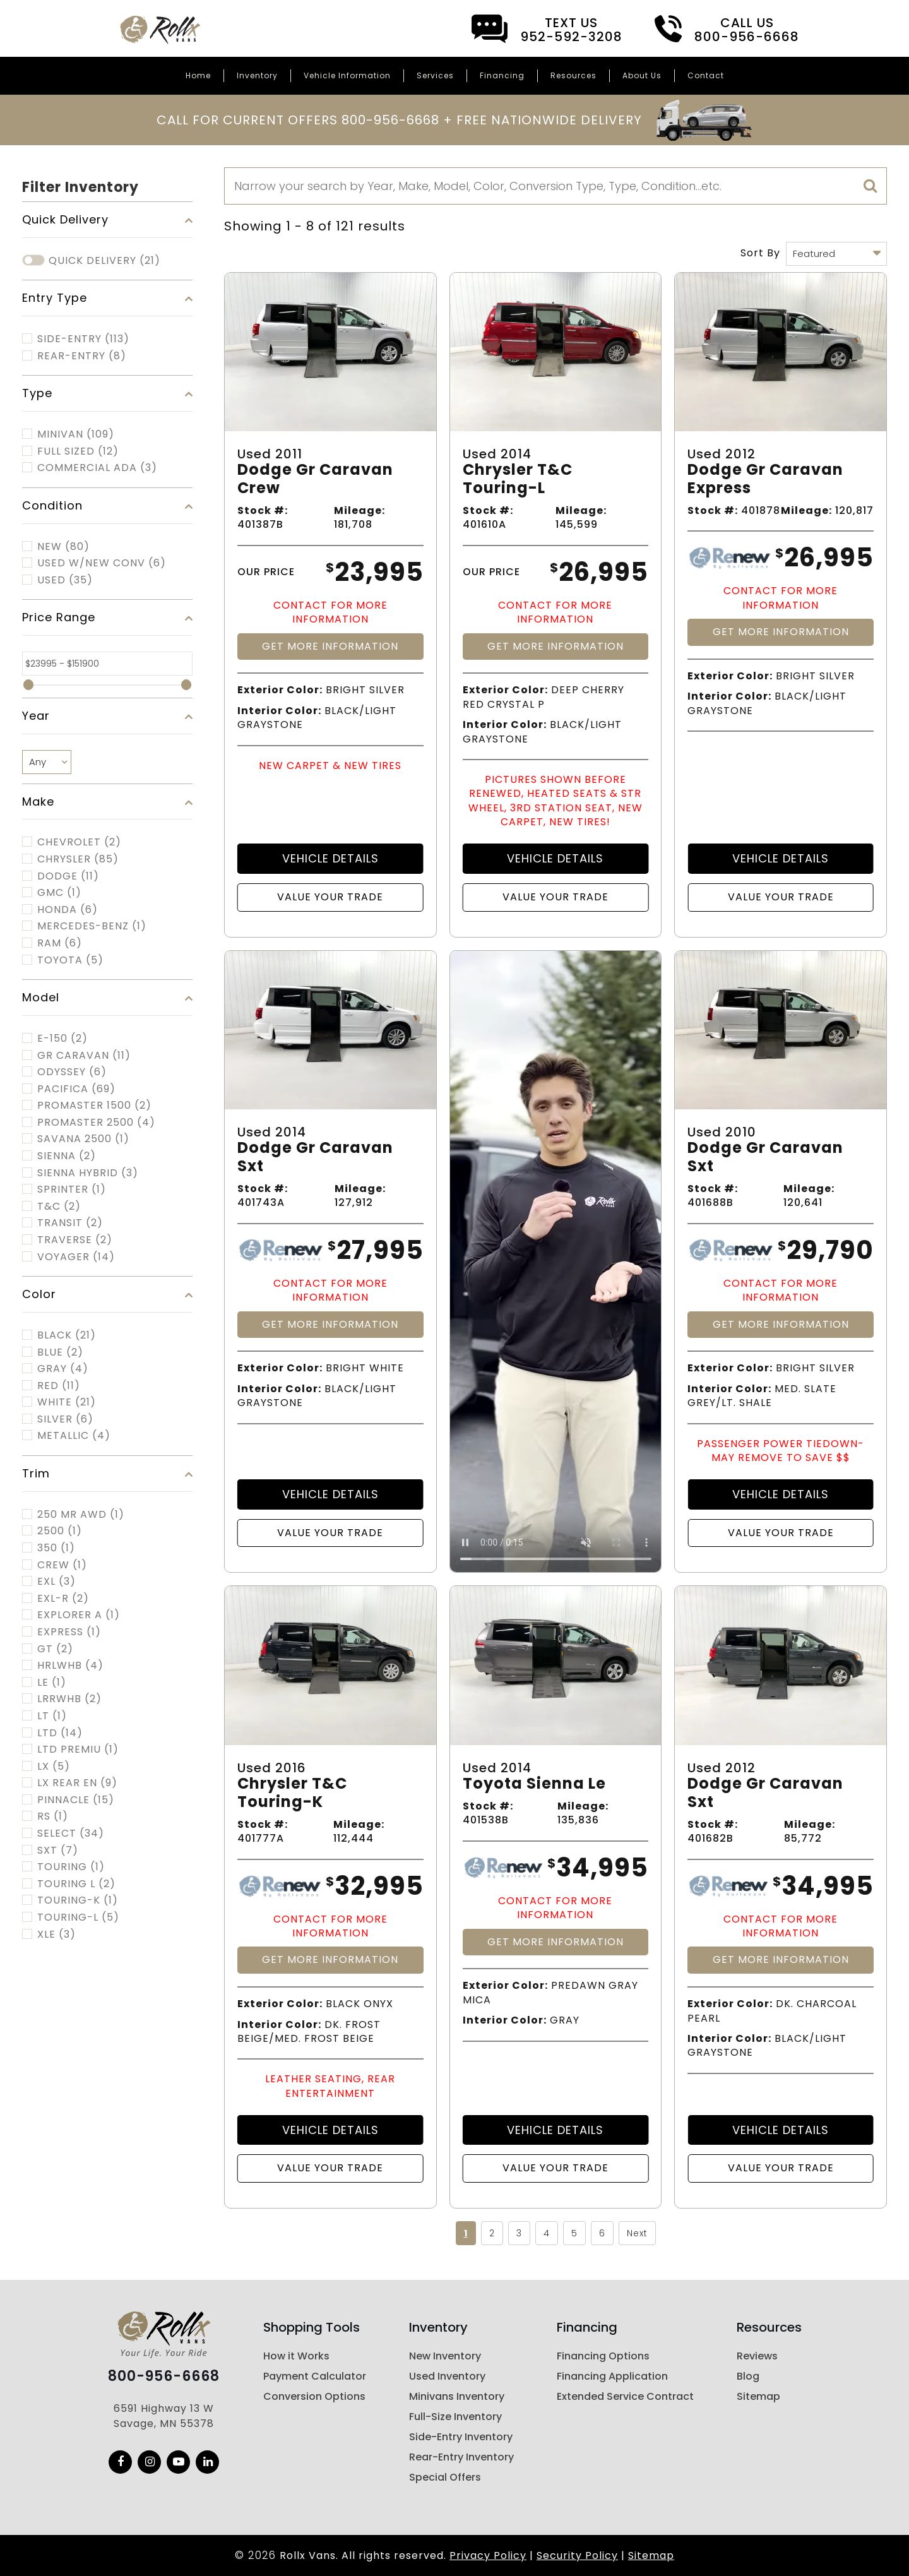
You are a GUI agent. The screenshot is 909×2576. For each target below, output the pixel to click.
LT (52, 1716)
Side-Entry (83, 339)
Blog (748, 2376)
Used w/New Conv (101, 563)
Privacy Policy (487, 2555)
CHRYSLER (78, 859)
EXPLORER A (78, 1615)
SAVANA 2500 (83, 1139)
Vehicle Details (330, 858)
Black (66, 1335)
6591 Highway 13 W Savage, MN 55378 (164, 2416)
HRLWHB (70, 1666)
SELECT (70, 1833)
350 (56, 1548)
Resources (573, 75)
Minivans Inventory (456, 2396)
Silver (65, 1419)
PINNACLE (75, 1800)
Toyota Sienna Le (534, 1784)
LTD (60, 1733)
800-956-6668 (164, 2376)
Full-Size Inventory (455, 2416)
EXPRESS (69, 1632)
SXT (57, 1850)
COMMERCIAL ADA (97, 468)
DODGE (68, 876)
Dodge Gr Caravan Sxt (315, 1157)
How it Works (296, 2356)
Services (435, 75)
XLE (56, 1934)
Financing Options (603, 2356)
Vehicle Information (347, 75)
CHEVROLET (79, 842)
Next (637, 2233)
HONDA (67, 910)
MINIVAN (75, 434)
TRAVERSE (74, 1240)
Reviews (757, 2356)
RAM (59, 943)
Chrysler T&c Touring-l (518, 479)
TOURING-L (78, 1917)
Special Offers (445, 2477)
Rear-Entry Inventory (461, 2457)
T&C (59, 1206)
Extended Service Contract (625, 2396)
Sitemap (758, 2396)
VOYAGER (76, 1257)
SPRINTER (71, 1189)
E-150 (62, 1039)
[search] (870, 186)
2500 (59, 1531)
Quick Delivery (104, 261)
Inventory (257, 75)
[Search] (555, 186)
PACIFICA (76, 1089)
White (66, 1402)
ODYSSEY (72, 1072)
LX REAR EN (77, 1783)
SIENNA (66, 1156)
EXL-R (63, 1599)
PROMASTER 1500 (94, 1105)
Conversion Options (314, 2396)
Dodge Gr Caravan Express (765, 479)
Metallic (73, 1436)
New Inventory (445, 2356)
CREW (62, 1565)
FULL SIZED (78, 451)
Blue (60, 1352)
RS (52, 1816)
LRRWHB (69, 1699)
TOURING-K (77, 1900)
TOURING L (76, 1884)
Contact (705, 75)
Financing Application (612, 2376)
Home (198, 75)
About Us (642, 75)
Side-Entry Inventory (461, 2437)
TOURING (71, 1867)
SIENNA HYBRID (87, 1173)
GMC (59, 893)
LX (53, 1767)
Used (65, 580)
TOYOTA (70, 960)
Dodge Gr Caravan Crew (315, 479)
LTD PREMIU (78, 1749)
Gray (62, 1369)
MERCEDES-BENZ (91, 926)
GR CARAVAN (84, 1056)
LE (51, 1683)
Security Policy (577, 2555)
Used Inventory (447, 2376)
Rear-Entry (81, 356)
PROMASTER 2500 (96, 1123)
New (63, 547)
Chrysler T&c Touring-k (292, 1793)
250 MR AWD (80, 1515)
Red (58, 1386)
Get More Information (330, 646)
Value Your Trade (330, 897)
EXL (56, 1582)
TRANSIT (70, 1223)
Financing (502, 75)
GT (55, 1649)
